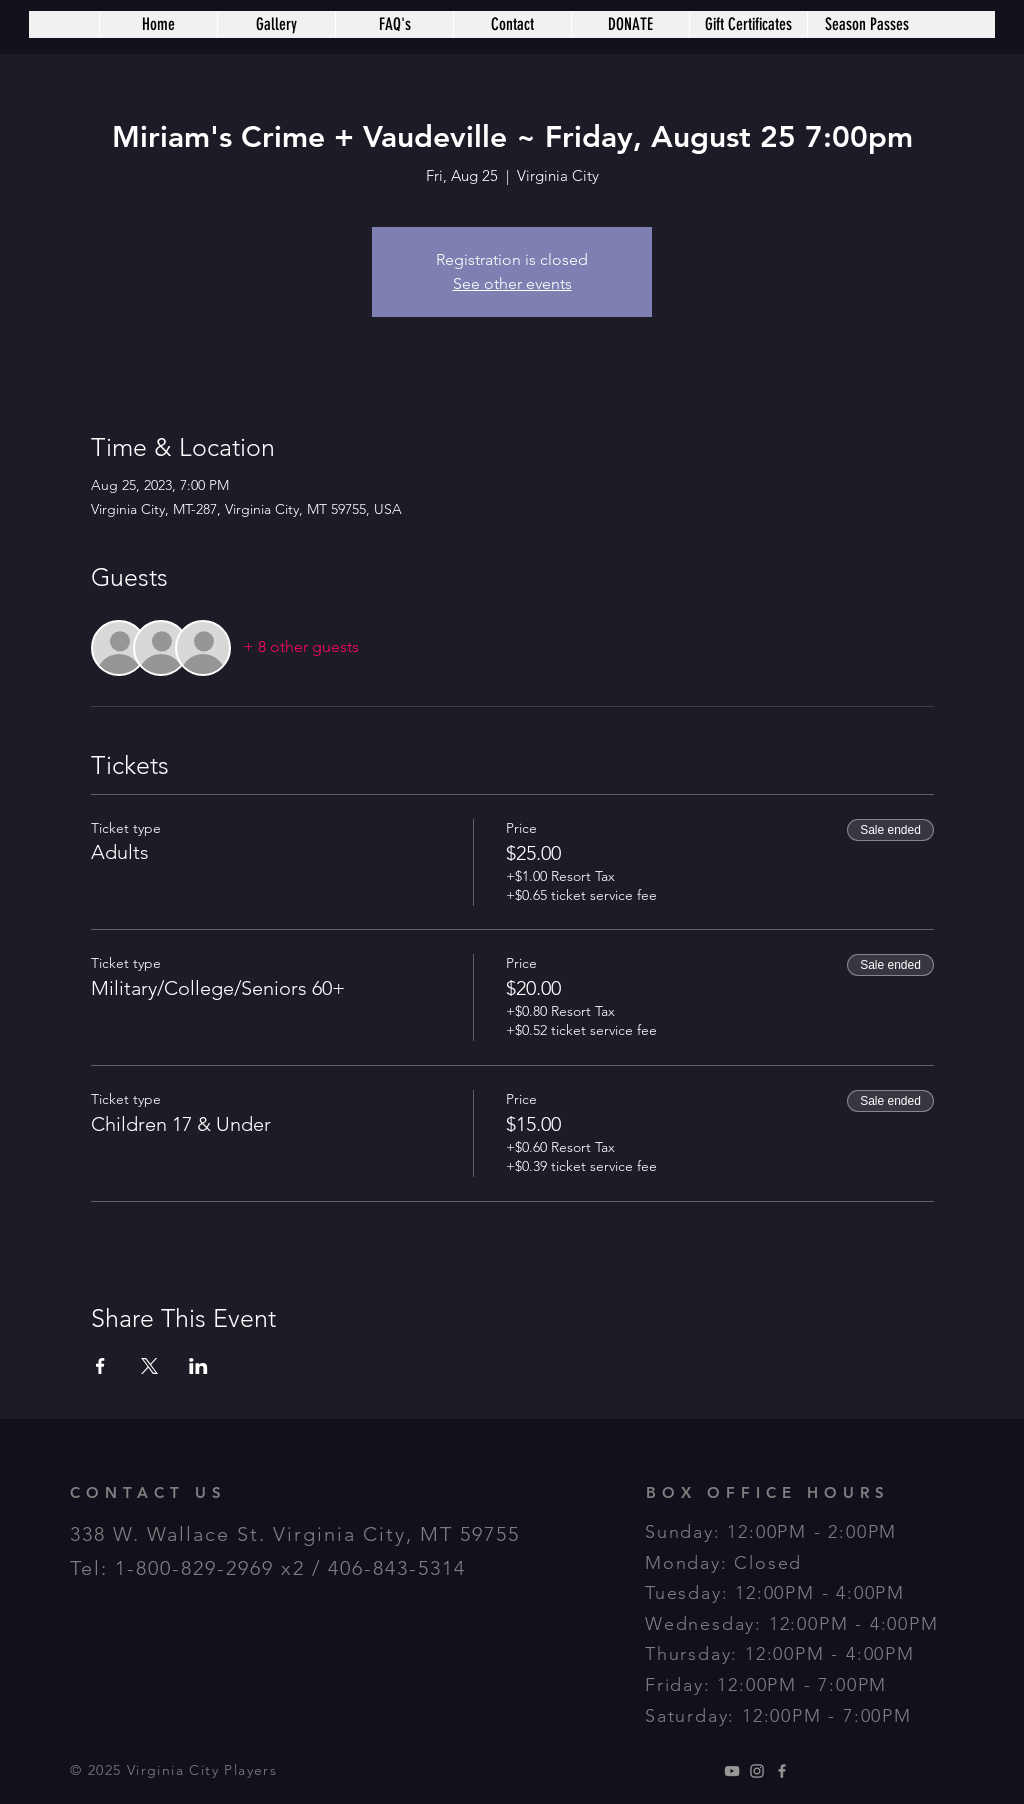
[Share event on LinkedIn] (198, 1366)
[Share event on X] (149, 1366)
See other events (512, 283)
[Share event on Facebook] (100, 1366)
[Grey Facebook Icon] (782, 1771)
